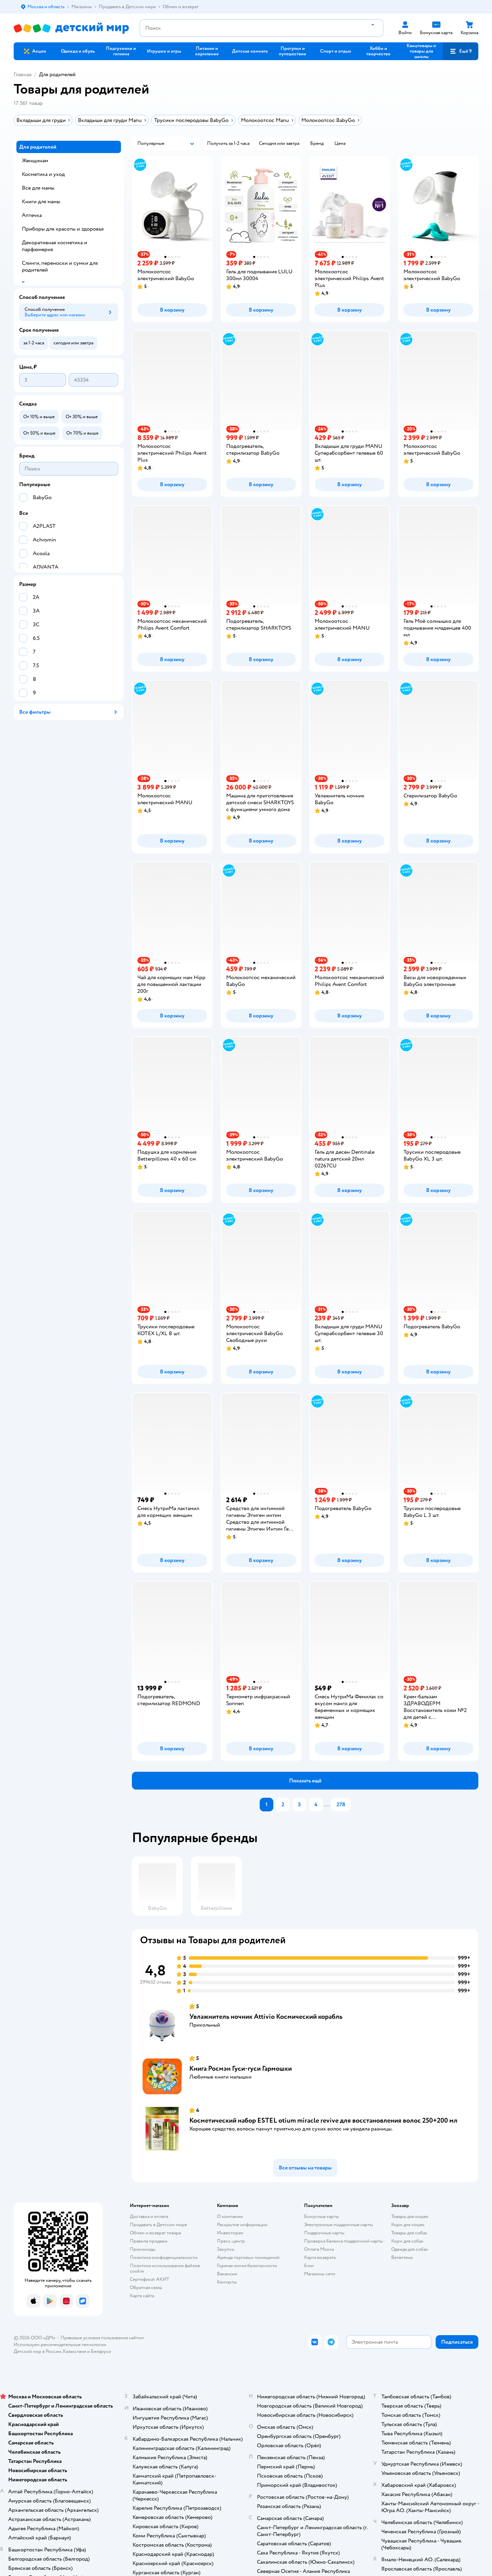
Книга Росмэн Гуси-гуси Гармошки (240, 2068)
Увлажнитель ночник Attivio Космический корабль (265, 2016)
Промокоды (142, 2249)
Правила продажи (148, 2241)
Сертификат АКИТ (149, 2279)
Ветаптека (401, 2257)
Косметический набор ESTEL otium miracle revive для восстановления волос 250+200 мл (323, 2120)
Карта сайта (142, 2296)
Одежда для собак (409, 2249)
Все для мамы (38, 187)
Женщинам (35, 160)
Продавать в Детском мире (158, 2225)
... (327, 1804)
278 (341, 1804)
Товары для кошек (409, 2216)
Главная (22, 74)
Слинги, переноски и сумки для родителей (60, 266)
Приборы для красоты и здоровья (63, 228)
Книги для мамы (41, 201)
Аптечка (32, 215)
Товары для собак (409, 2233)
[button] (460, 51)
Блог (309, 2266)
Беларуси (101, 2351)
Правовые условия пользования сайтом (102, 2338)
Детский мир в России (37, 2351)
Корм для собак (407, 2241)
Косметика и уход (43, 174)
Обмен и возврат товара (155, 2233)
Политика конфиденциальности (163, 2257)
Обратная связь (146, 2287)
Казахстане (74, 2351)
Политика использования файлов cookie (165, 2268)
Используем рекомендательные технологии (60, 2344)
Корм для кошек (408, 2225)
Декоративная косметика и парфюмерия (54, 246)
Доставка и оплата (149, 2216)
